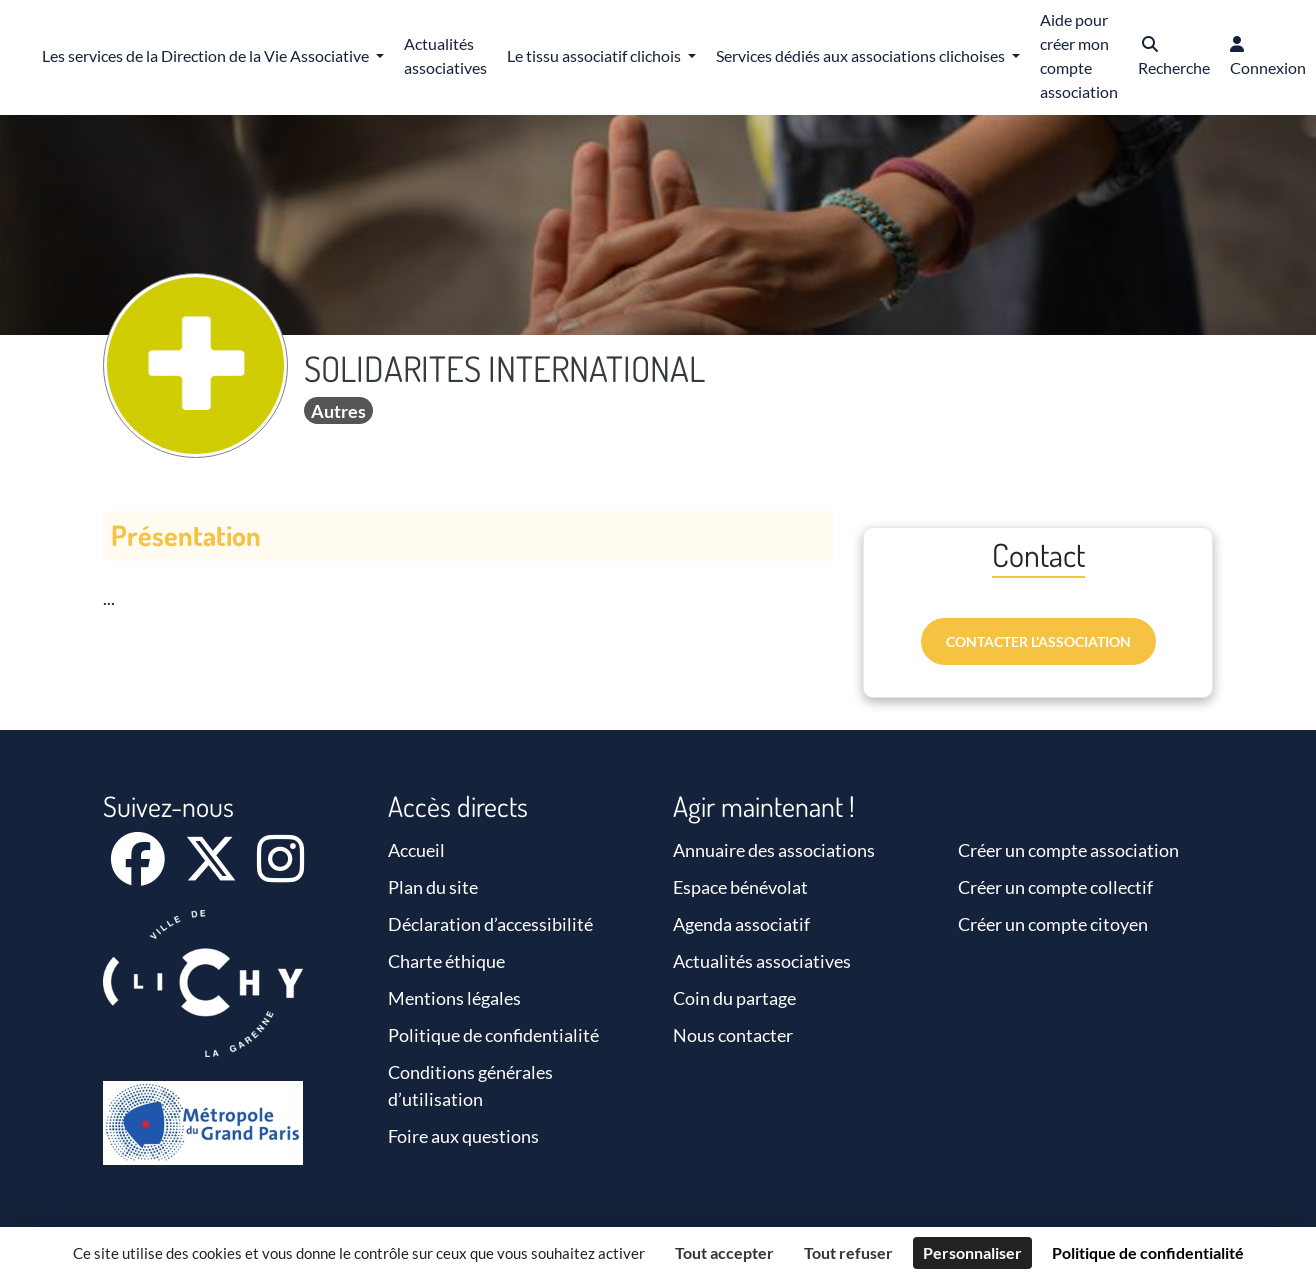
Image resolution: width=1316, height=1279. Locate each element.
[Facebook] (139, 872)
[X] (212, 872)
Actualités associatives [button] (445, 55)
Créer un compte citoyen (1053, 924)
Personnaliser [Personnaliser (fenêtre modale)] (972, 1252)
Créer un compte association (1068, 850)
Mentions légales (454, 998)
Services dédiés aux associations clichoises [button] (862, 55)
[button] (1174, 57)
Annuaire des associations (774, 850)
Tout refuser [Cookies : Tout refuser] (848, 1252)
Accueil (416, 850)
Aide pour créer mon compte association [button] (1079, 55)
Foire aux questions (463, 1136)
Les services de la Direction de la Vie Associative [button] (207, 55)
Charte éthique (446, 961)
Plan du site (433, 887)
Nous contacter (733, 1035)
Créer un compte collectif (1055, 887)
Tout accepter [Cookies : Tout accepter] (724, 1252)
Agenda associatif (741, 924)
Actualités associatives (762, 961)
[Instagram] (280, 872)
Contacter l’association (1038, 641)
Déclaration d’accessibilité (490, 924)
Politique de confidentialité (493, 1035)
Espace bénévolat (740, 887)
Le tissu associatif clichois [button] (595, 55)
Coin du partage (734, 998)
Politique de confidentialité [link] (1148, 1252)
